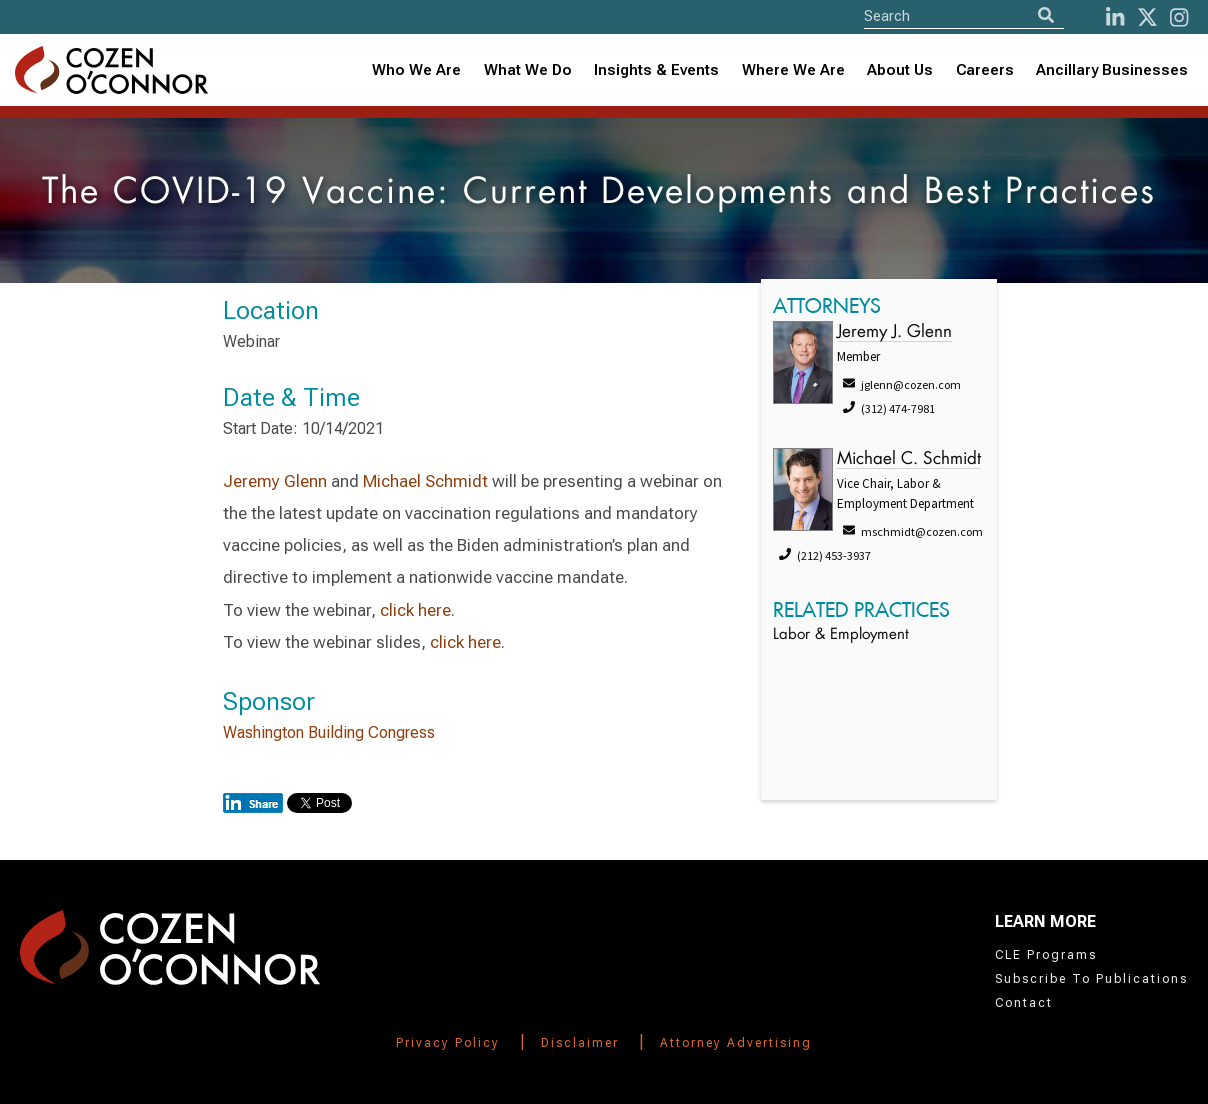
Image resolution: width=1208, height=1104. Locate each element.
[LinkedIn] (1115, 17)
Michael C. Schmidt (909, 459)
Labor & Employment (841, 635)
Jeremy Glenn (275, 481)
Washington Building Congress (329, 732)
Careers (985, 70)
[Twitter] (1147, 17)
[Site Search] (964, 15)
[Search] (1046, 15)
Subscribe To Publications (1091, 979)
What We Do (528, 70)
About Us (900, 70)
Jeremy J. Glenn (894, 332)
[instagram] (1179, 17)
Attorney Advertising (736, 1043)
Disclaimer (580, 1043)
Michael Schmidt (425, 481)
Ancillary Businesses (1112, 70)
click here (415, 610)
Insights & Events (656, 70)
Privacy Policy (448, 1043)
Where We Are (793, 70)
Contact (1024, 1003)
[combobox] (657, 70)
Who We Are (416, 70)
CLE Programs (1046, 955)
